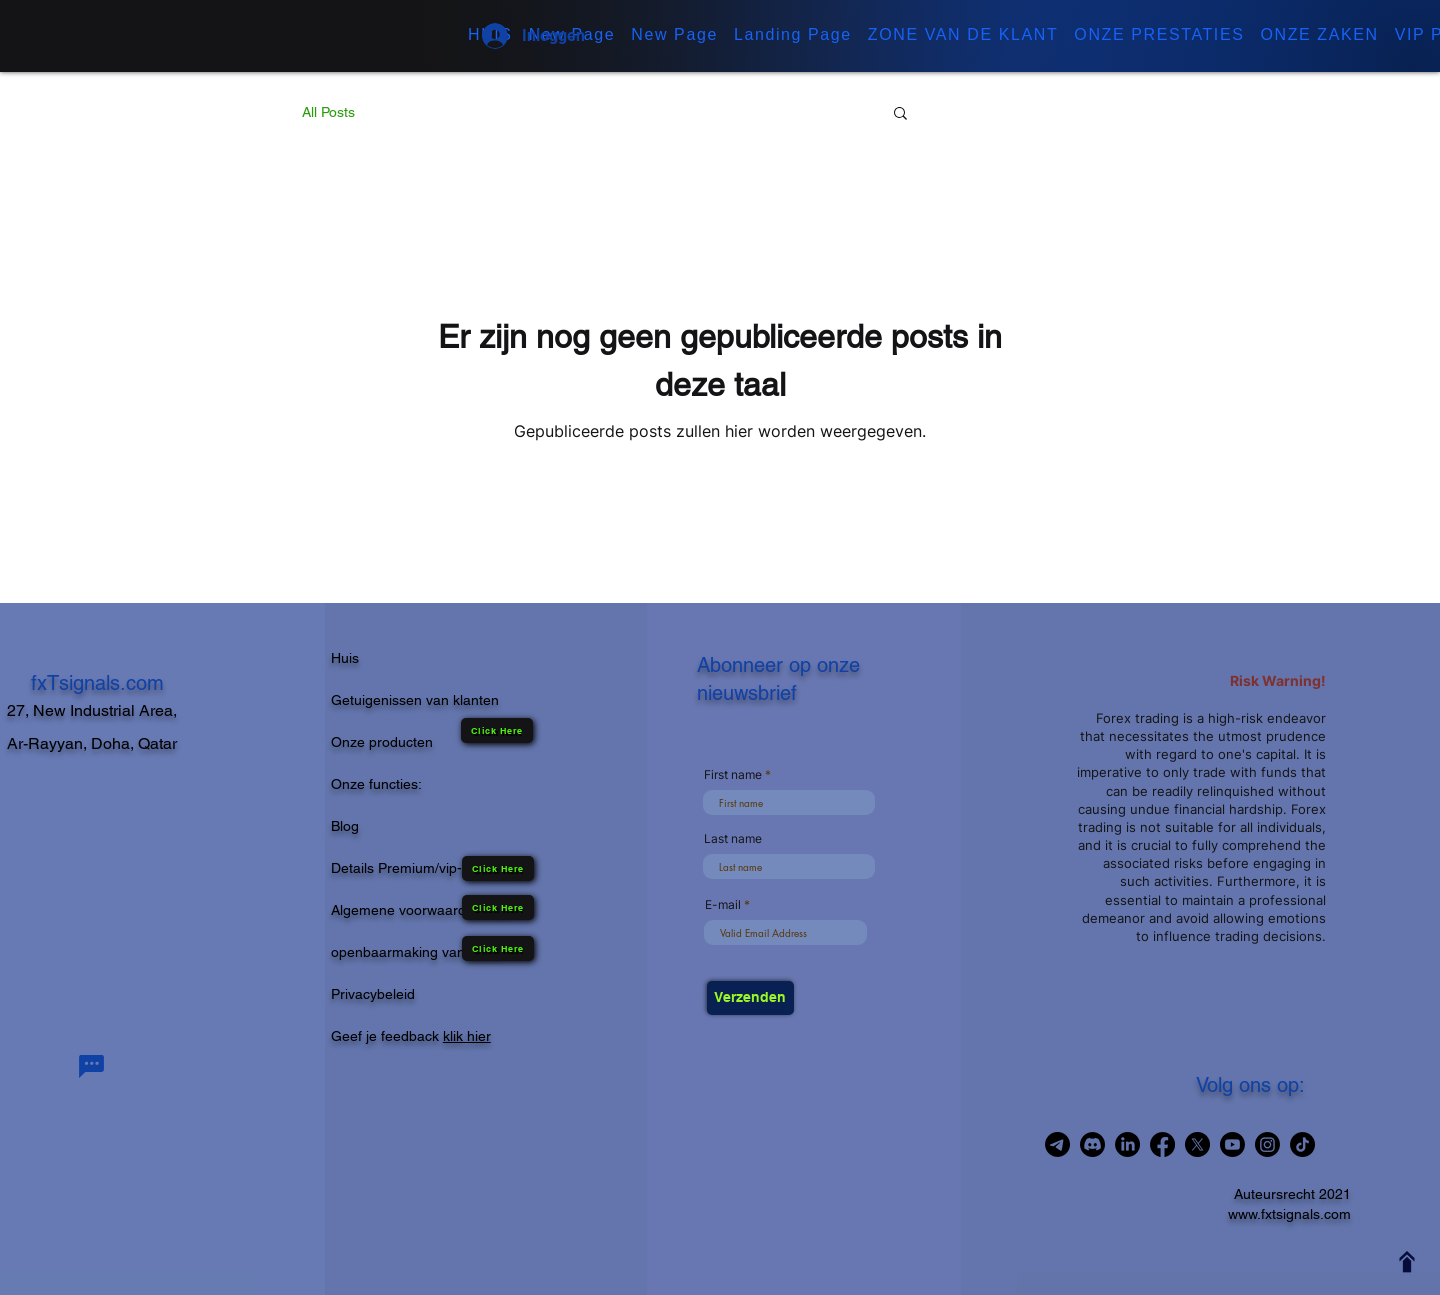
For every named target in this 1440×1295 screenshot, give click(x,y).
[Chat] (91, 1066)
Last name (733, 839)
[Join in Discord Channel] (1092, 1144)
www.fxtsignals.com (1289, 1214)
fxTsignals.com (97, 683)
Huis (345, 658)
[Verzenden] (750, 998)
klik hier (467, 1036)
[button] (963, 36)
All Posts (328, 112)
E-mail (723, 905)
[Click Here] (498, 948)
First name (733, 775)
